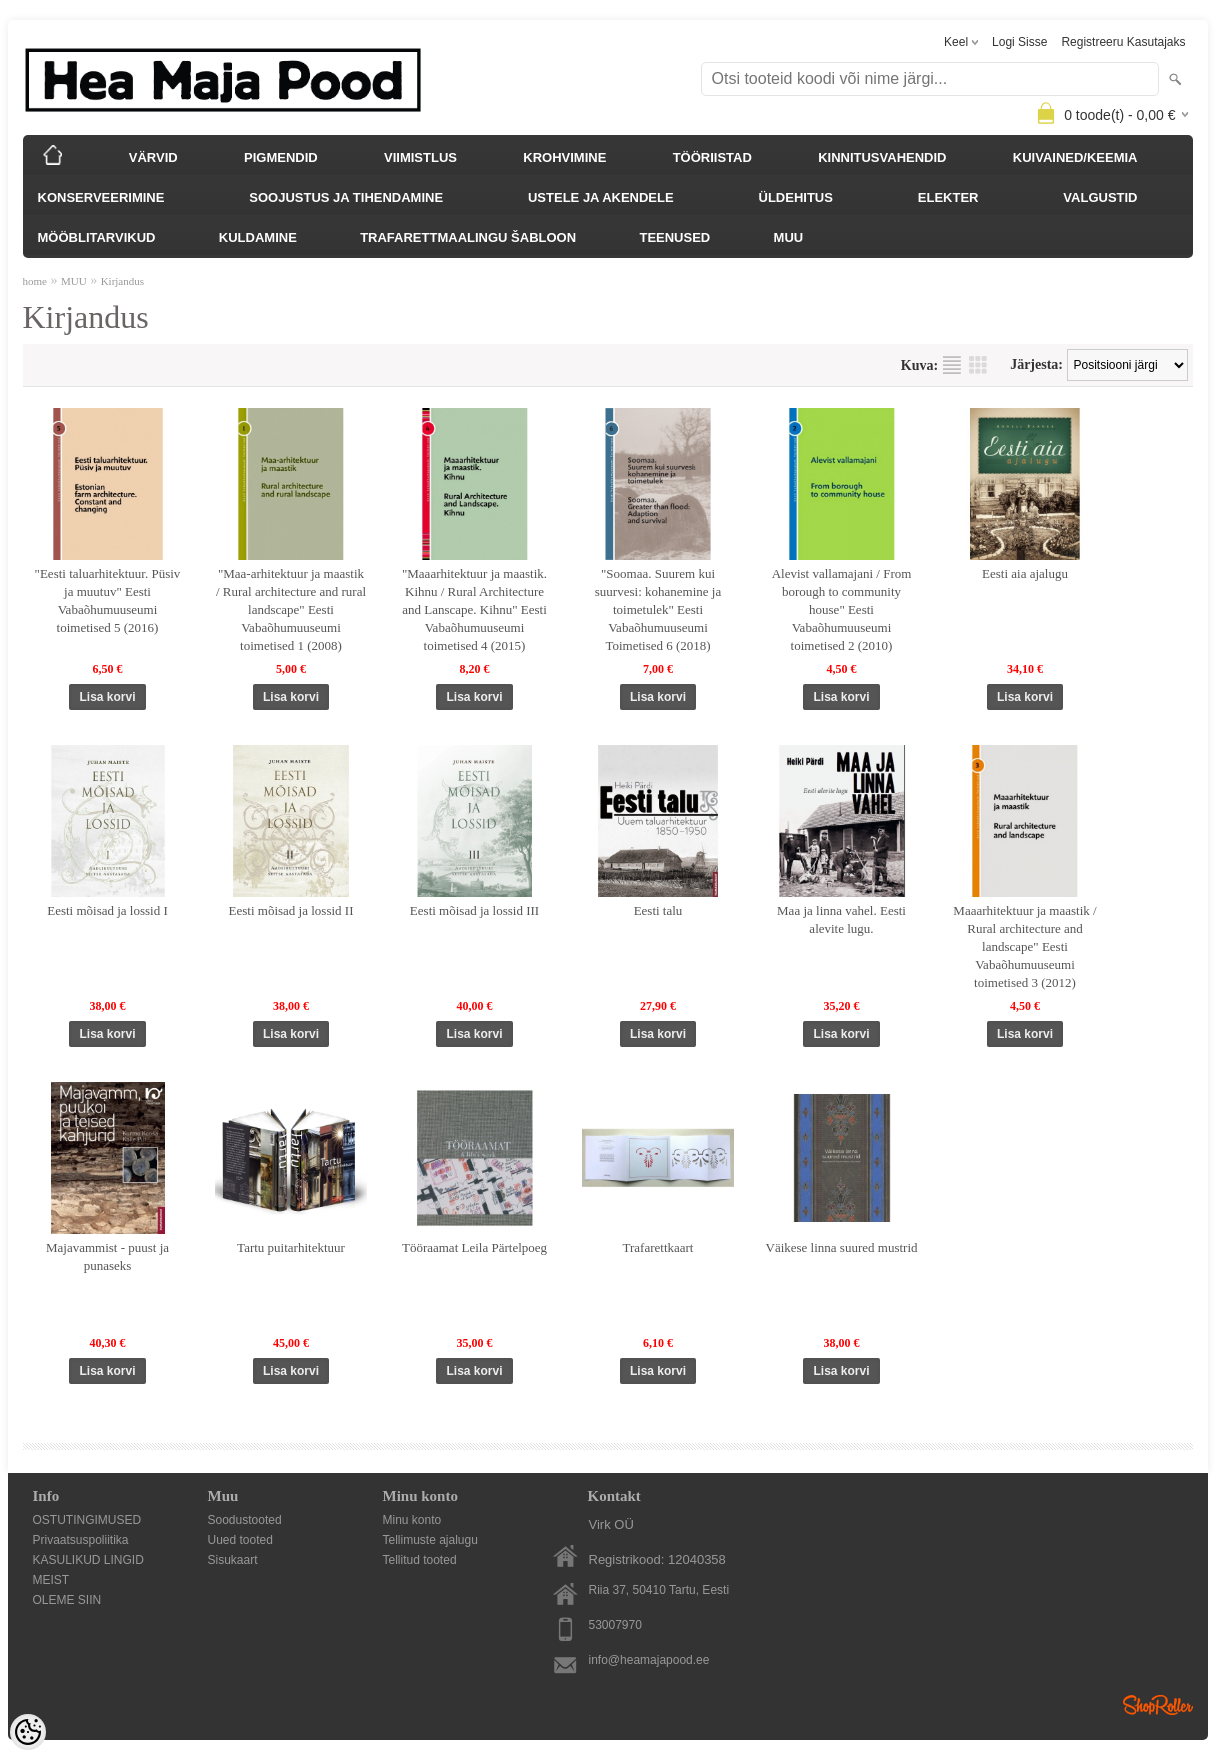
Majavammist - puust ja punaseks (107, 1256)
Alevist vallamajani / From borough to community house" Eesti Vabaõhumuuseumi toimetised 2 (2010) (842, 609)
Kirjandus (122, 281)
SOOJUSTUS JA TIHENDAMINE (346, 197)
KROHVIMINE (564, 157)
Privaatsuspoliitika (81, 1540)
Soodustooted (245, 1520)
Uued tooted (240, 1540)
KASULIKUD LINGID (88, 1560)
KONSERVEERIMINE (101, 197)
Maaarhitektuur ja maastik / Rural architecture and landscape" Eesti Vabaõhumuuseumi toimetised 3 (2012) (1024, 946)
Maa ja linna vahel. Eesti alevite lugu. (841, 919)
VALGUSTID (1100, 197)
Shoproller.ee (1158, 1705)
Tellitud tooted (420, 1560)
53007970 (615, 1625)
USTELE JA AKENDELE (601, 197)
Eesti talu (658, 910)
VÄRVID (153, 157)
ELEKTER (948, 197)
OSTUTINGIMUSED (87, 1520)
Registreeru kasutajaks (1123, 42)
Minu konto (412, 1520)
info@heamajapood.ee (649, 1660)
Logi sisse (1019, 42)
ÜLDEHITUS (796, 197)
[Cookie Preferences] (28, 1732)
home (35, 281)
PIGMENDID (281, 157)
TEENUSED (674, 237)
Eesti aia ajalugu (1025, 573)
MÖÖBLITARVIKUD (97, 237)
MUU (789, 237)
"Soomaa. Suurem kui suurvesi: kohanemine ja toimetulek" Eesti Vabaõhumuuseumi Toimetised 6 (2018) (658, 609)
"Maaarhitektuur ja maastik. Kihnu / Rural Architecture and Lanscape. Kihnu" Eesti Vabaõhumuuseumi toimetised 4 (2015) (474, 609)
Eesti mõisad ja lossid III (474, 910)
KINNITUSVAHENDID (882, 157)
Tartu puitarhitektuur (291, 1247)
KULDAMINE (258, 237)
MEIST (51, 1580)
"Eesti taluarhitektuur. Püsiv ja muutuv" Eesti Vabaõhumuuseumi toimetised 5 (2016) (108, 600)
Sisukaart (233, 1560)
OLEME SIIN (67, 1600)
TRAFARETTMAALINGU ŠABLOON (468, 237)
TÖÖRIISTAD (712, 157)
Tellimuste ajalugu (430, 1540)
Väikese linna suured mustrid (842, 1247)
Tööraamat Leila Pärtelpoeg (474, 1247)
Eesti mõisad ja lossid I (107, 910)
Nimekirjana (952, 365)
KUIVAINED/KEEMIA (1075, 157)
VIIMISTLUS (420, 157)
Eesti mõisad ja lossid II (291, 910)
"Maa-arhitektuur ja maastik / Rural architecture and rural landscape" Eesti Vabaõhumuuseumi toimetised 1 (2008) (291, 609)
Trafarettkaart (658, 1247)
